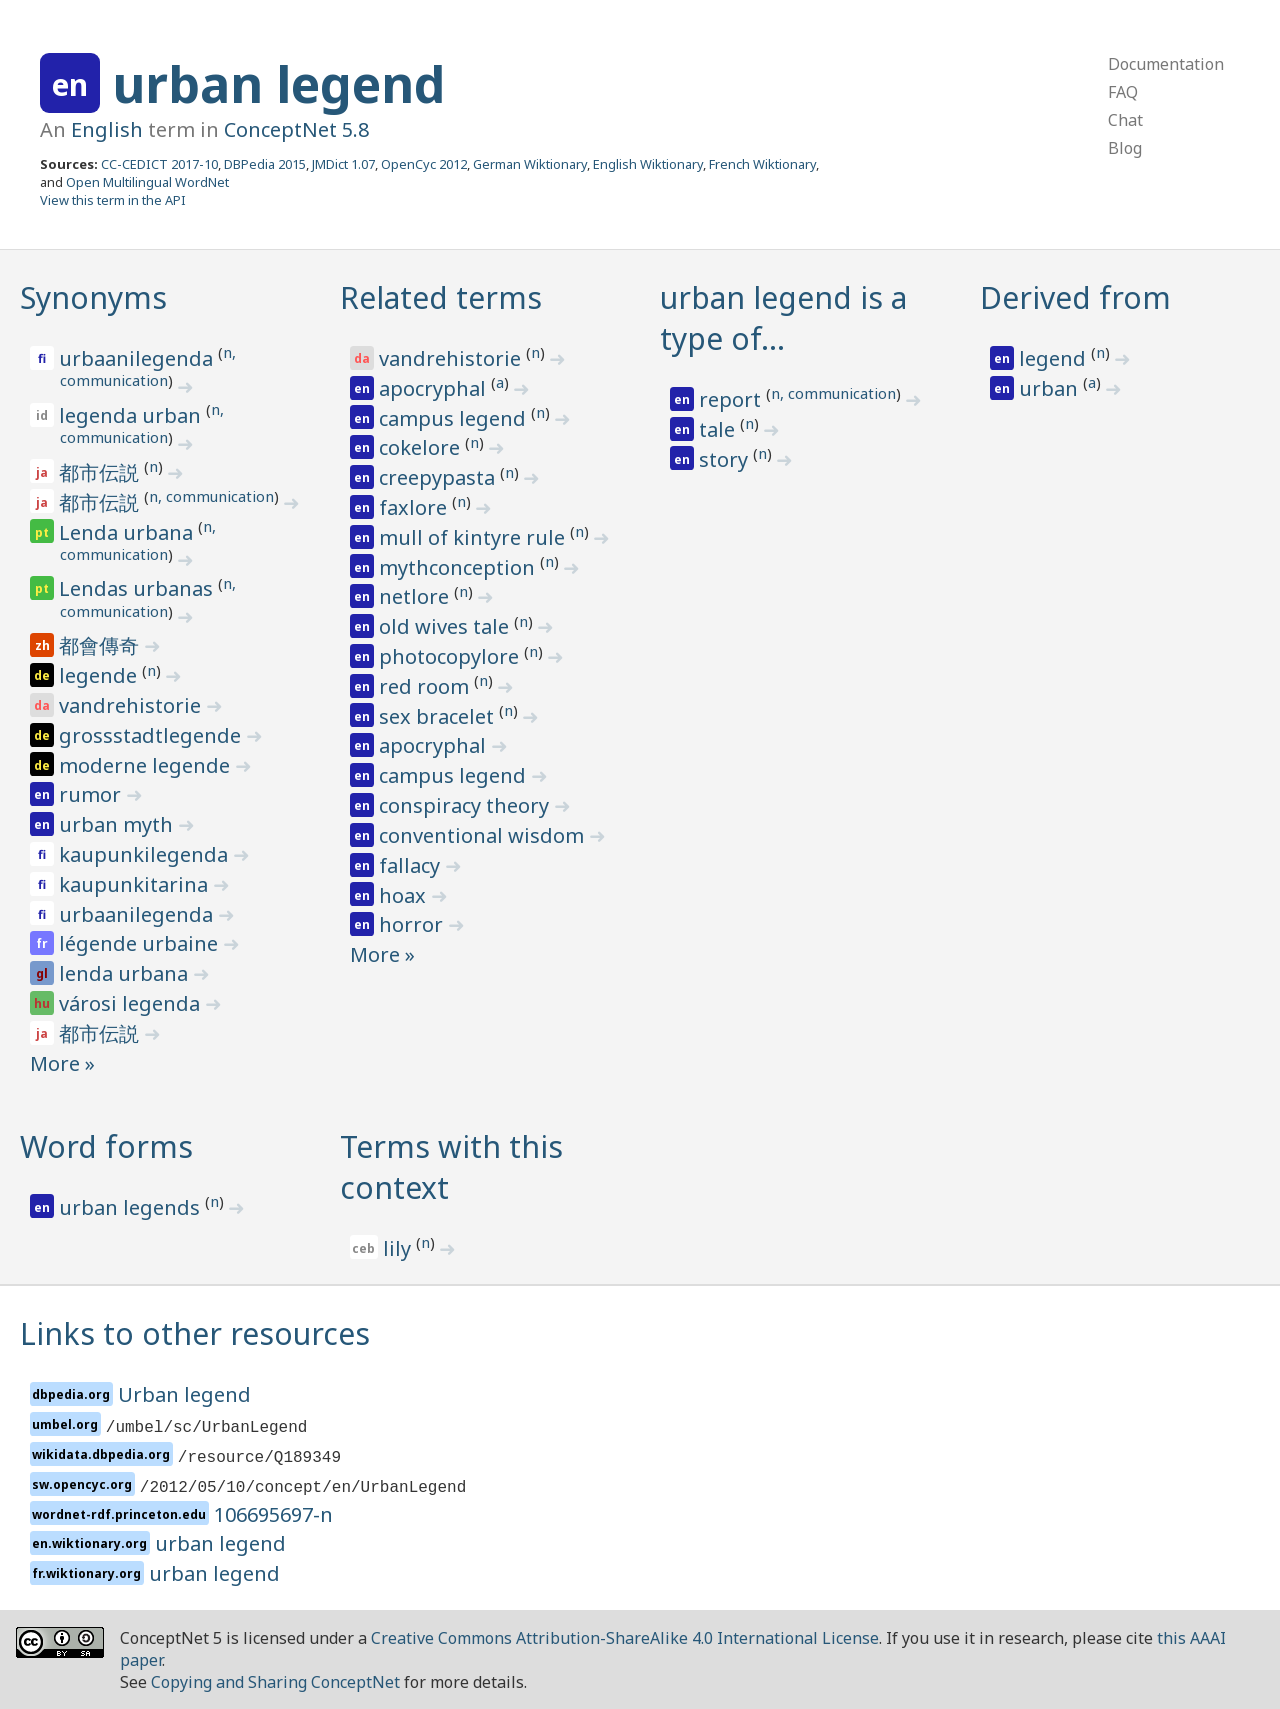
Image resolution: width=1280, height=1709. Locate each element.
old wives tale (446, 626)
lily (399, 1248)
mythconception (459, 567)
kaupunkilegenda (146, 854)
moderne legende (147, 765)
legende (100, 675)
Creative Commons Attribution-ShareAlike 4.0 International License (625, 1638)
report (732, 399)
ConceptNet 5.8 (296, 129)
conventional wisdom (484, 835)
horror (413, 924)
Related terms (441, 297)
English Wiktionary (648, 164)
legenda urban (132, 415)
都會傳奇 (101, 645)
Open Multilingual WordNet (147, 182)
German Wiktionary (530, 164)
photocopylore (451, 656)
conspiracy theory (466, 805)
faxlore (415, 507)
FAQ (1123, 92)
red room (426, 686)
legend (1055, 358)
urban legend (279, 84)
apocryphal (435, 388)
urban (1051, 388)
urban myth (118, 824)
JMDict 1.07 (343, 164)
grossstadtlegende (152, 735)
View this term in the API (113, 200)
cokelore (422, 447)
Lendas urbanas (138, 588)
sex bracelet (439, 716)
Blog (1125, 148)
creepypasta (439, 477)
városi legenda (132, 1003)
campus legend (455, 418)
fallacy (412, 865)
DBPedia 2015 (265, 164)
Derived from (1075, 297)
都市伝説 (101, 472)
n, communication (211, 496)
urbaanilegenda (138, 358)
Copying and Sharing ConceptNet (275, 1682)
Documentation (1166, 64)
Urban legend (184, 1394)
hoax (405, 895)
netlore (416, 596)
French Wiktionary (762, 164)
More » (62, 1063)
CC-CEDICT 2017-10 (159, 164)
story (726, 459)
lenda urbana (126, 973)
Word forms (106, 1146)
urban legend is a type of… (783, 318)
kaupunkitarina (136, 884)
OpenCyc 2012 (424, 164)
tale (719, 429)
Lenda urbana (128, 532)
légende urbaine (141, 943)
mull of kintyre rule (474, 537)
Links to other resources (195, 1333)
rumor (92, 794)
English (107, 129)
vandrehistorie (132, 705)
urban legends (132, 1207)
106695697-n (273, 1514)
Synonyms (93, 297)
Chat (1125, 120)
